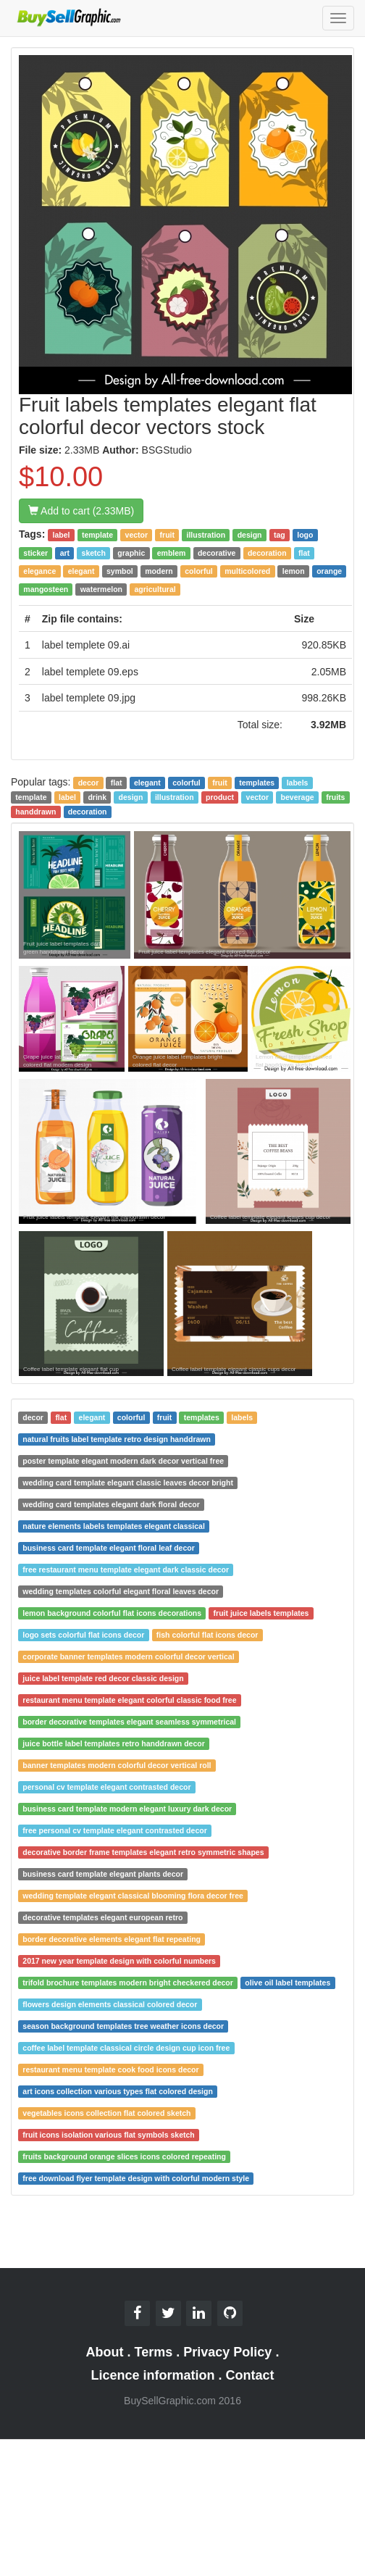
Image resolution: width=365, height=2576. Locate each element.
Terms (154, 2352)
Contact (250, 2375)
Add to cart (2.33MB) (81, 511)
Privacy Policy (227, 2352)
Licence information (152, 2375)
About (105, 2352)
